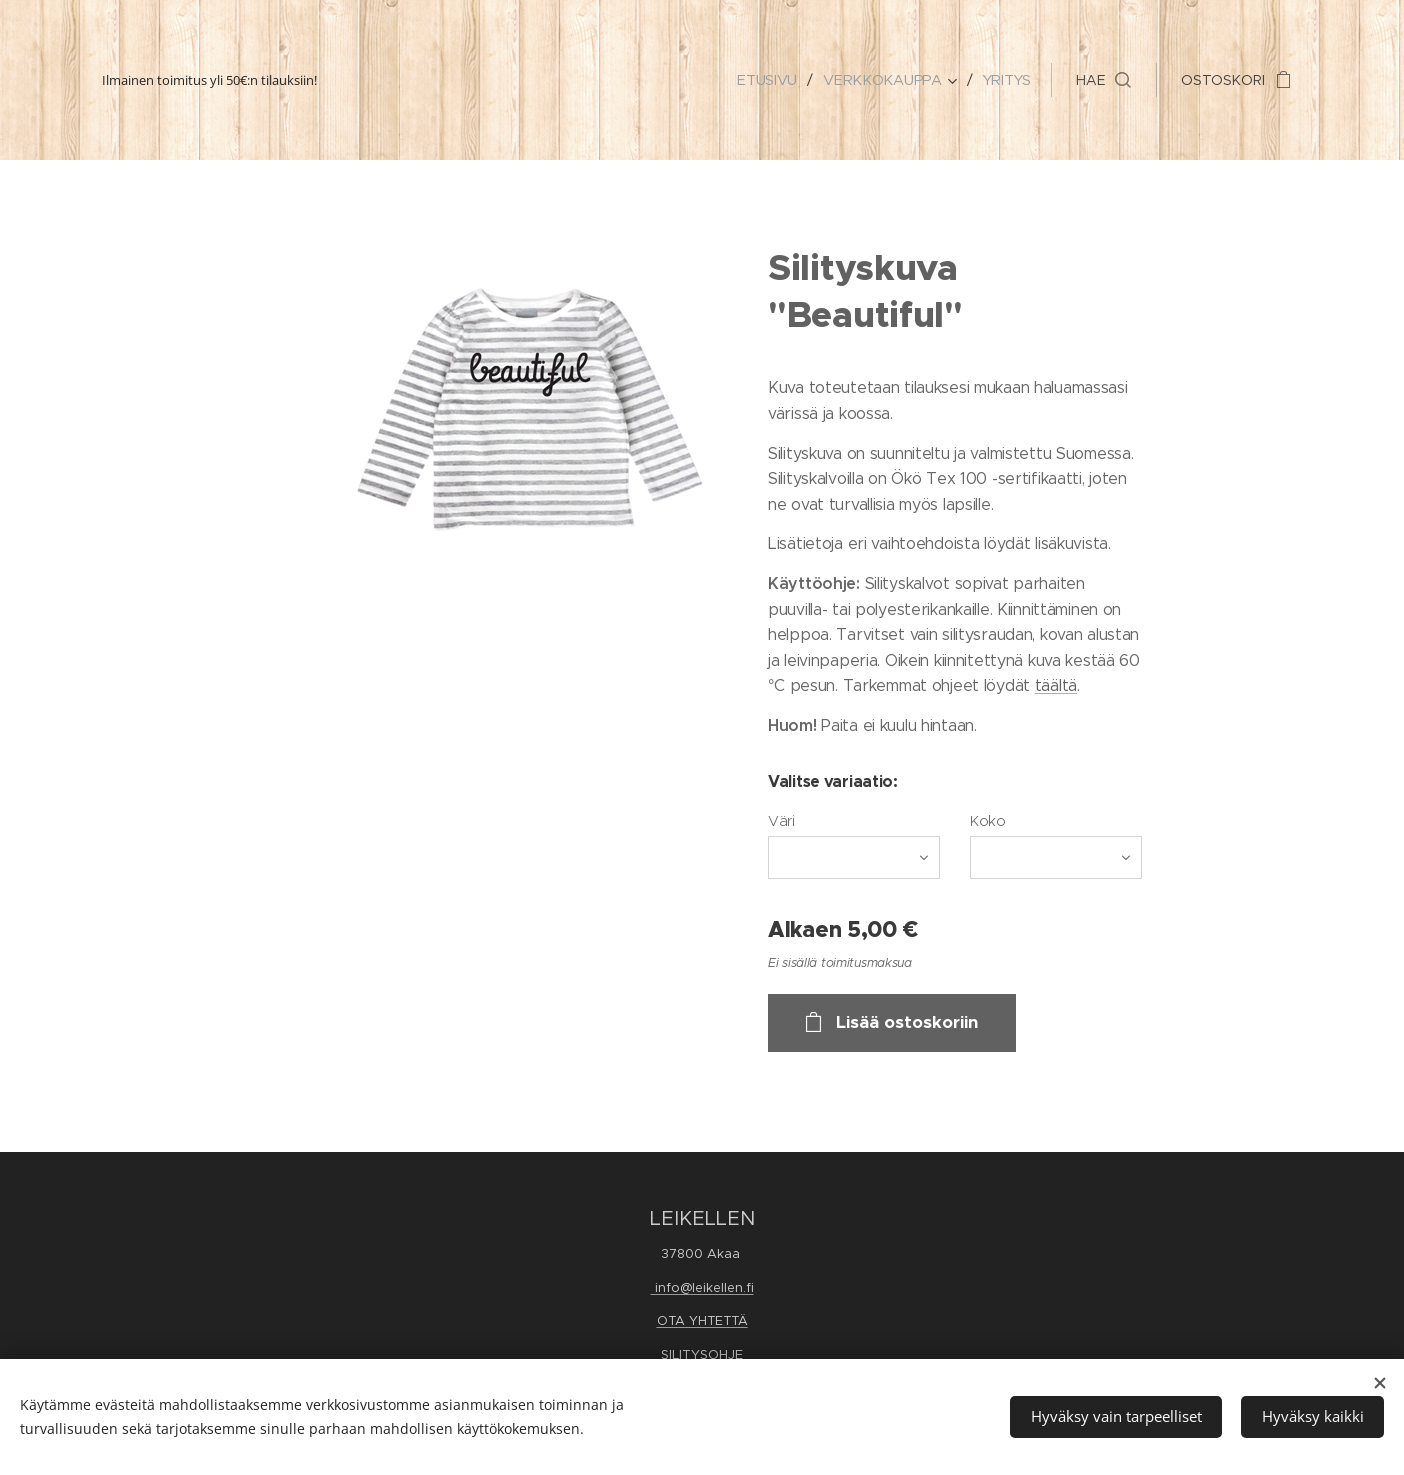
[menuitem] (773, 80)
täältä (1056, 685)
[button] (1103, 80)
